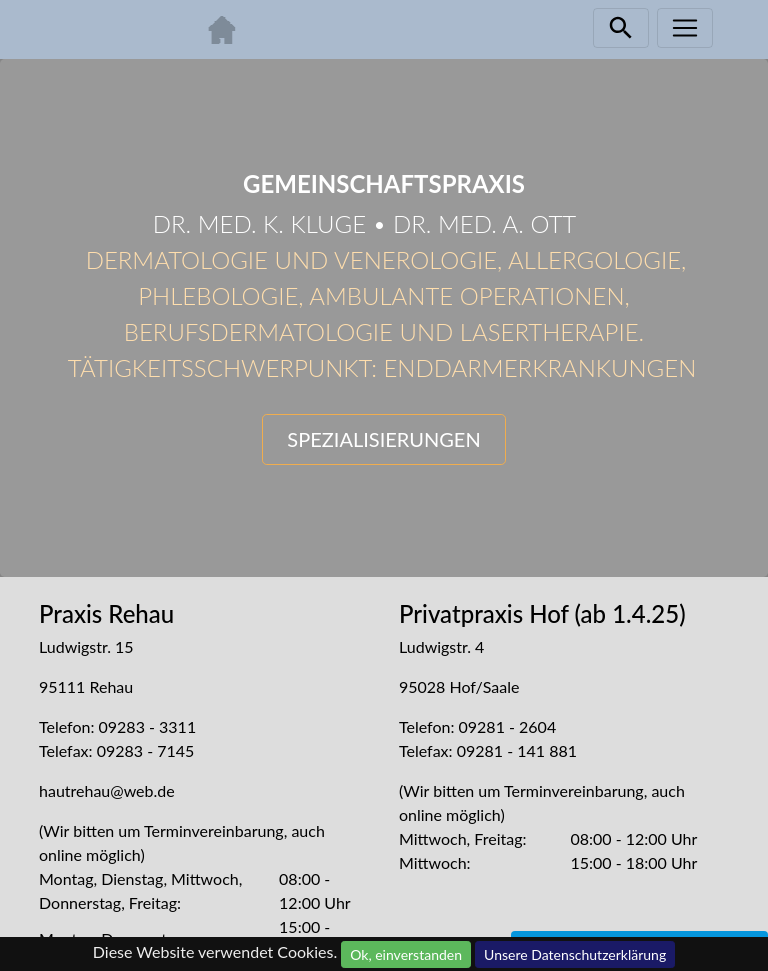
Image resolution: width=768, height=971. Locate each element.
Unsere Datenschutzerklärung (575, 954)
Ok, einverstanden (406, 954)
